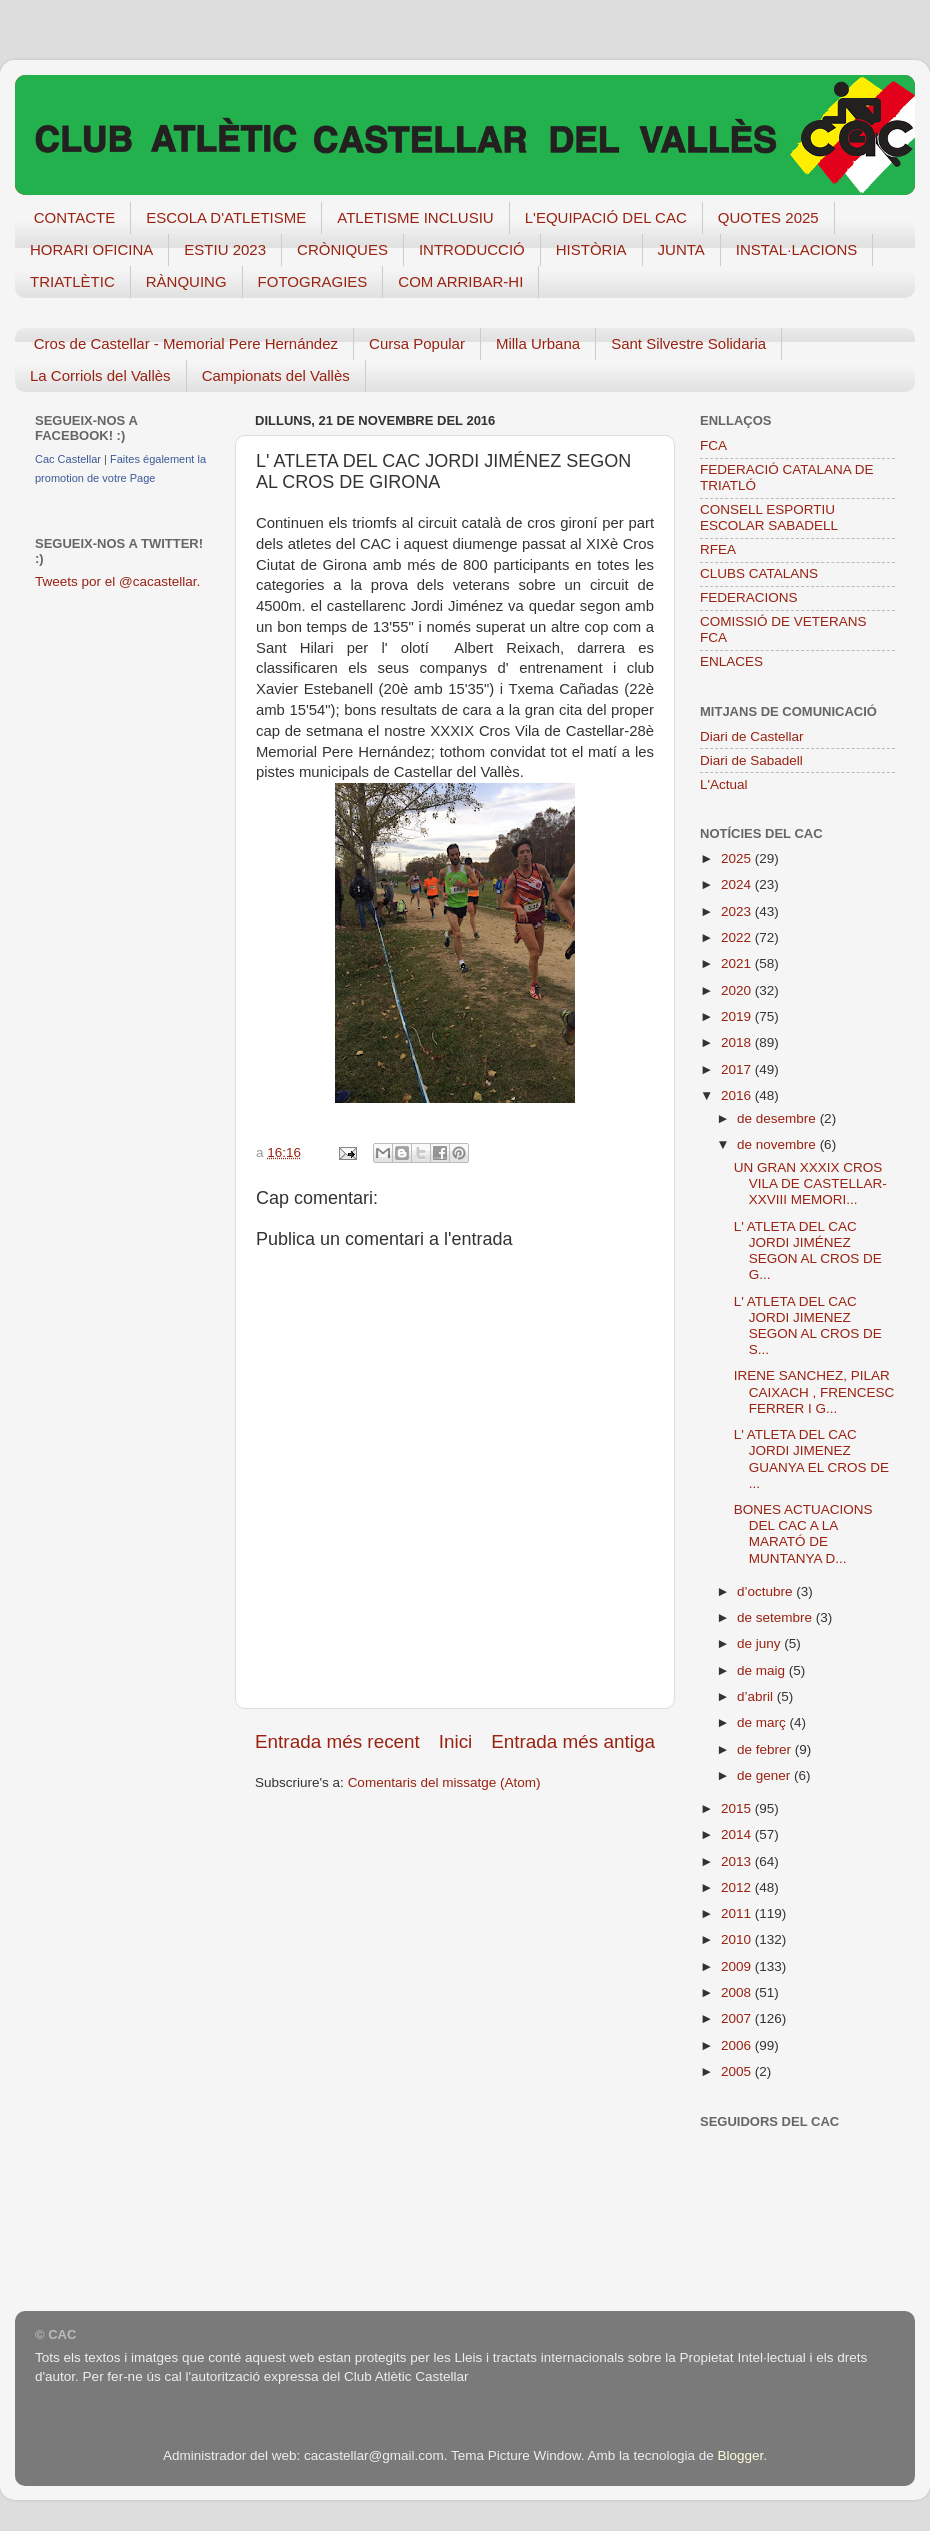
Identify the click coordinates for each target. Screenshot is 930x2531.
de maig (763, 1670)
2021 (738, 963)
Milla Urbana (538, 343)
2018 (738, 1042)
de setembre (776, 1617)
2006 (738, 2045)
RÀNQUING (186, 281)
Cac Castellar (68, 459)
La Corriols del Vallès (100, 375)
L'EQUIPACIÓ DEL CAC (606, 217)
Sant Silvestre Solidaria (688, 343)
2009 (738, 1966)
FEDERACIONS (749, 597)
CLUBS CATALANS (759, 573)
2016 (738, 1095)
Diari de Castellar (752, 736)
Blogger (740, 2455)
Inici (456, 1741)
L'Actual (724, 784)
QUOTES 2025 (768, 217)
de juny (760, 1643)
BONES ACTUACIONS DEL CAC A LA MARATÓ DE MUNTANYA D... (803, 1534)
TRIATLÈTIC (72, 281)
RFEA (718, 549)
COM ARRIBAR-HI (460, 281)
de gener (765, 1775)
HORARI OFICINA (91, 249)
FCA (713, 445)
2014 (738, 1834)
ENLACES (731, 661)
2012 (738, 1887)
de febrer (766, 1749)
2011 (738, 1913)
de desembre (778, 1118)
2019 (738, 1016)
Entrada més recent (337, 1741)
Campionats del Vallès (276, 375)
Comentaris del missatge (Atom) (444, 1782)
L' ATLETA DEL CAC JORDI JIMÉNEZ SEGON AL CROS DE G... (808, 1251)
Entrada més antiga (573, 1741)
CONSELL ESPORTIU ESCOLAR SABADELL (769, 517)
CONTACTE (74, 217)
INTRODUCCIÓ (472, 249)
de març (763, 1722)
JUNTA (681, 249)
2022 (738, 937)
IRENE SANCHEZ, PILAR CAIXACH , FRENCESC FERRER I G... (814, 1391)
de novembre (778, 1144)
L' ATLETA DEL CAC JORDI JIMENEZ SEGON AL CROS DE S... (808, 1326)
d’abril (757, 1696)
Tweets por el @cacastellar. (117, 581)
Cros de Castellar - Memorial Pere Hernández (186, 343)
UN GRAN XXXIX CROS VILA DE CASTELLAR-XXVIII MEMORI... (810, 1183)
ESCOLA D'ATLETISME (226, 217)
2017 (738, 1069)
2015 (738, 1808)
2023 (738, 911)
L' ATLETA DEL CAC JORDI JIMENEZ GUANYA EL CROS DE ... (811, 1459)
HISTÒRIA (591, 249)
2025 (738, 858)
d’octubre (766, 1591)
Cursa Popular (417, 343)
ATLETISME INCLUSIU (415, 217)
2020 (738, 990)
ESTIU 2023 (225, 249)
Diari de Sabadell (751, 760)
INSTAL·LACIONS (796, 249)
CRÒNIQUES (342, 249)
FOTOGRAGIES (313, 281)
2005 (738, 2071)
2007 (738, 2018)
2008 (738, 1992)
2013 (738, 1861)
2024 (738, 884)
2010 (738, 1939)
